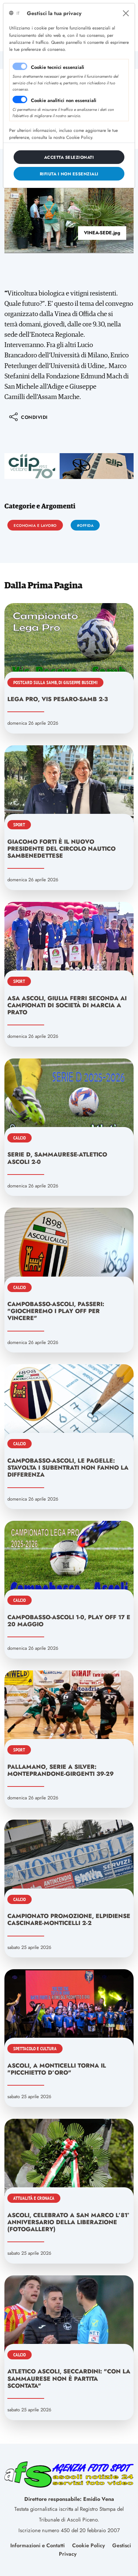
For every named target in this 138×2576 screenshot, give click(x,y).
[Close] (126, 13)
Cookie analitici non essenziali (63, 100)
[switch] (20, 99)
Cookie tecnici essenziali (57, 67)
